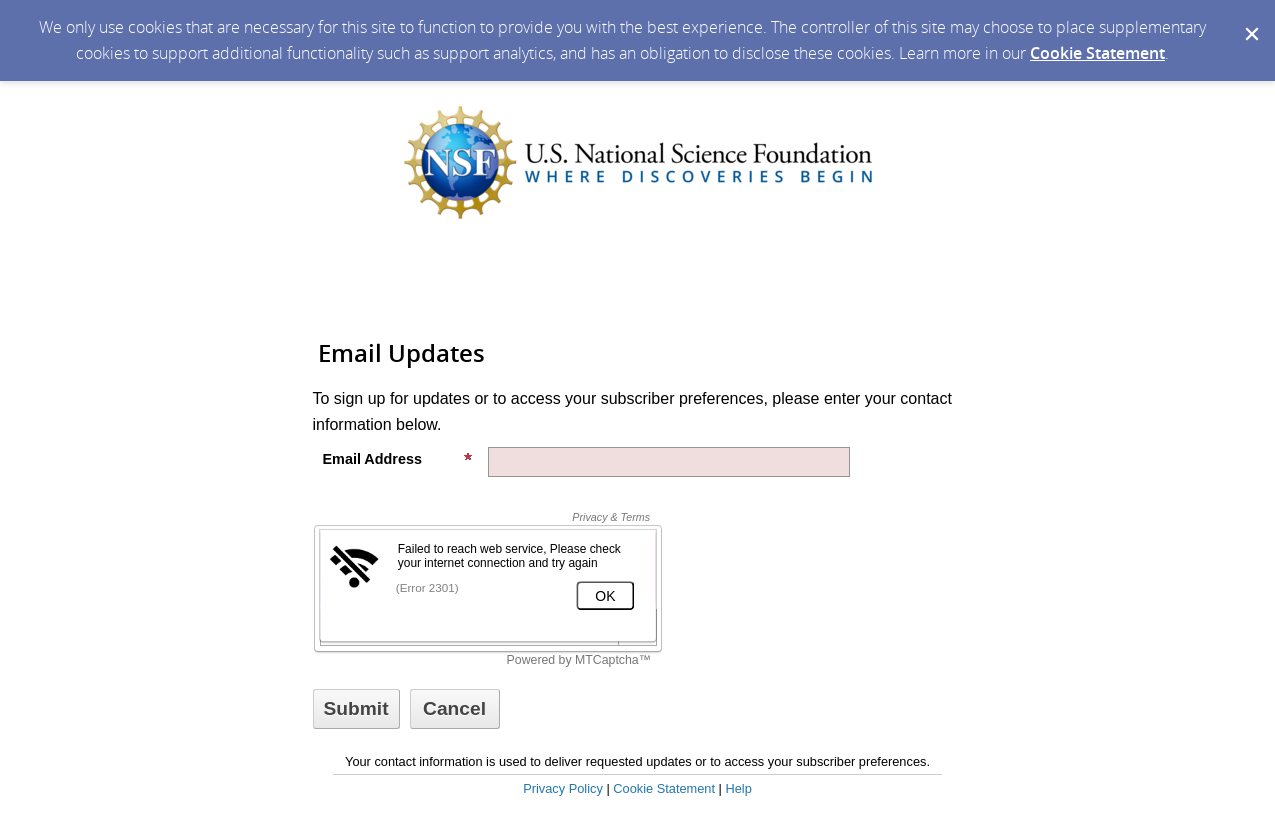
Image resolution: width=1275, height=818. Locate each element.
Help (738, 788)
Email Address (398, 459)
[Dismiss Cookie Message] (1250, 19)
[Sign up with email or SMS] (356, 709)
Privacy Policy (563, 788)
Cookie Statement (1097, 53)
